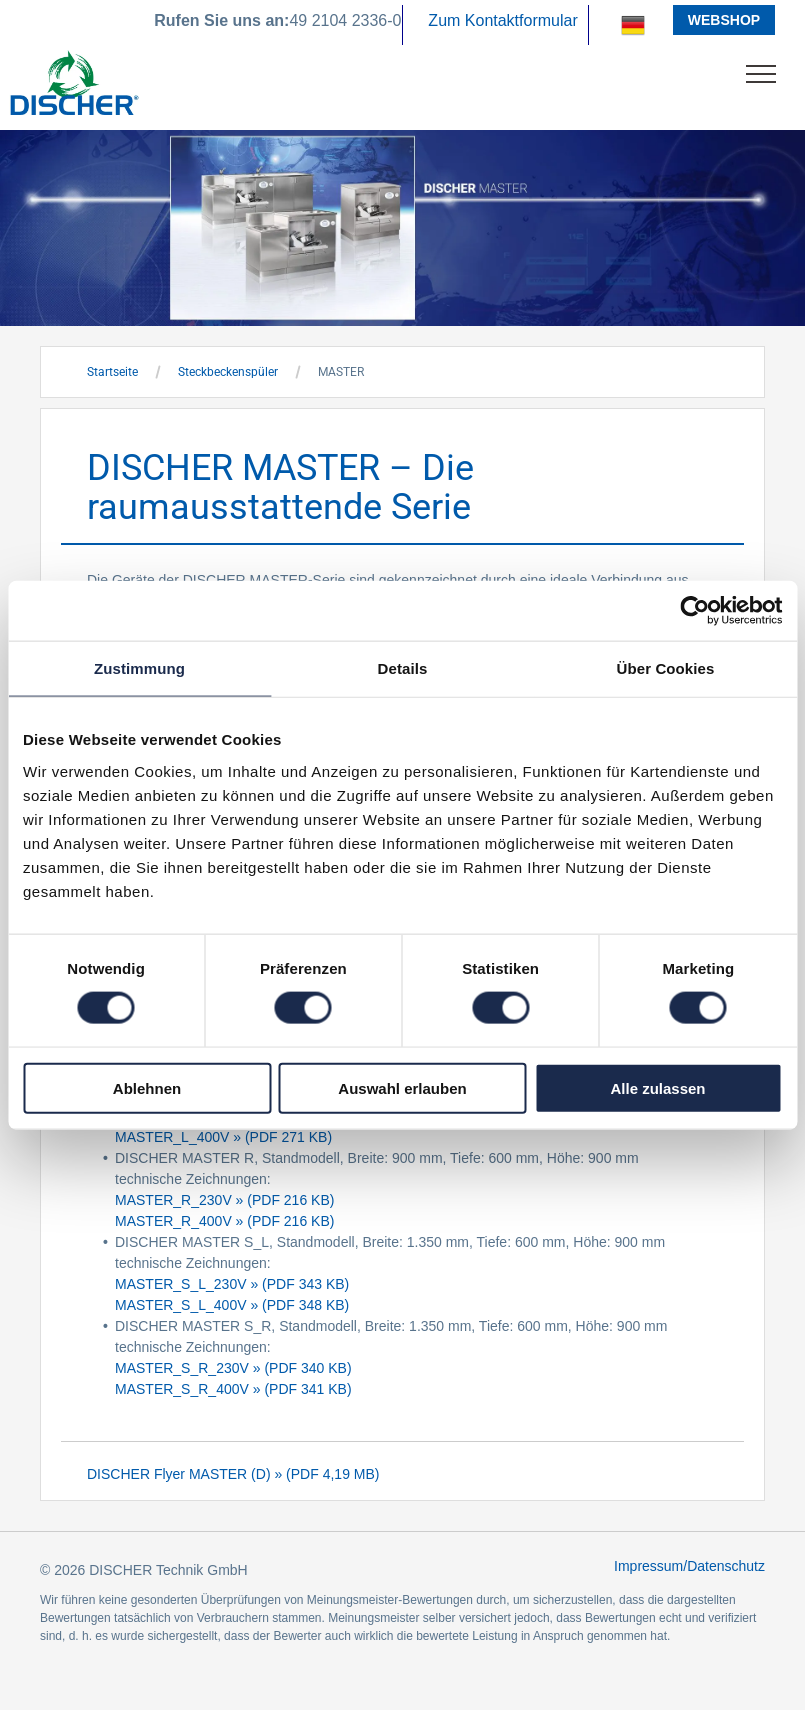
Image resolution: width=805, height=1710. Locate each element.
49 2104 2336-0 (345, 20)
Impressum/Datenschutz (689, 1566)
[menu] (761, 74)
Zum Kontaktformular (502, 20)
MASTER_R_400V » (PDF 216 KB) (224, 1221)
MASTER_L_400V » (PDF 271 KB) (223, 1137)
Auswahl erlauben (402, 1087)
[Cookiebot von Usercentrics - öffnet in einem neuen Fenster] (694, 611)
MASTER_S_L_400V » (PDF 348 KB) (232, 1305)
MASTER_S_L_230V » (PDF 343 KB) (232, 1284)
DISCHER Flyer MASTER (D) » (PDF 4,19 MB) (233, 1474)
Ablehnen (147, 1087)
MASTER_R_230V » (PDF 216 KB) (224, 1200)
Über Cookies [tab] (666, 668)
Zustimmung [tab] (139, 668)
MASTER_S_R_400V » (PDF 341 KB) (233, 1389)
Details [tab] (403, 668)
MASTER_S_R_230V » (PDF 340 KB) (233, 1368)
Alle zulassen (657, 1087)
